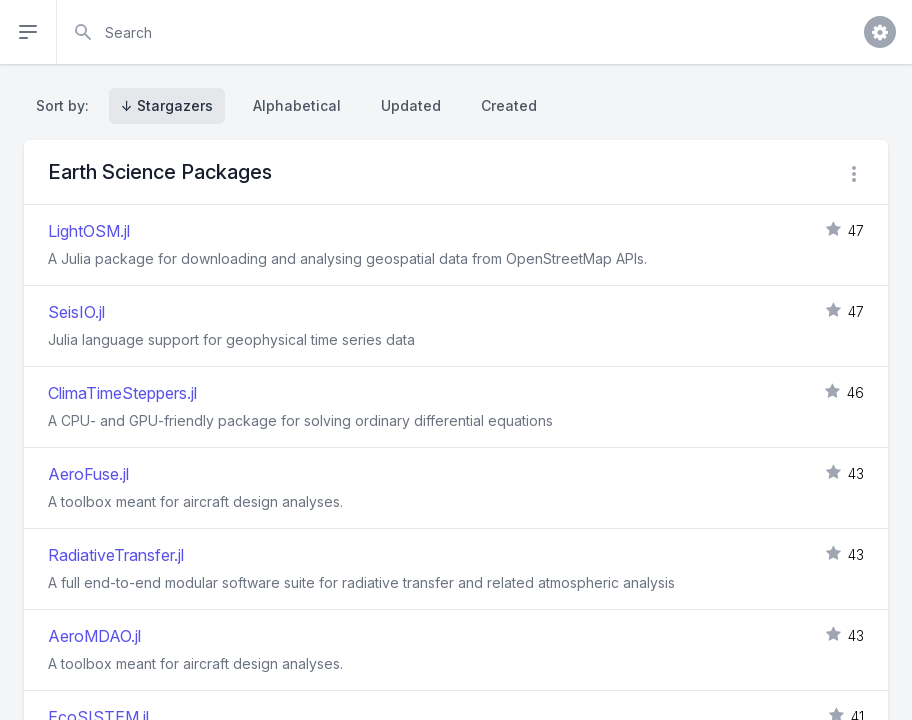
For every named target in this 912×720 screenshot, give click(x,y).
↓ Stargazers (167, 105)
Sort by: (66, 105)
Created (509, 105)
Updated (411, 105)
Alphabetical (297, 105)
